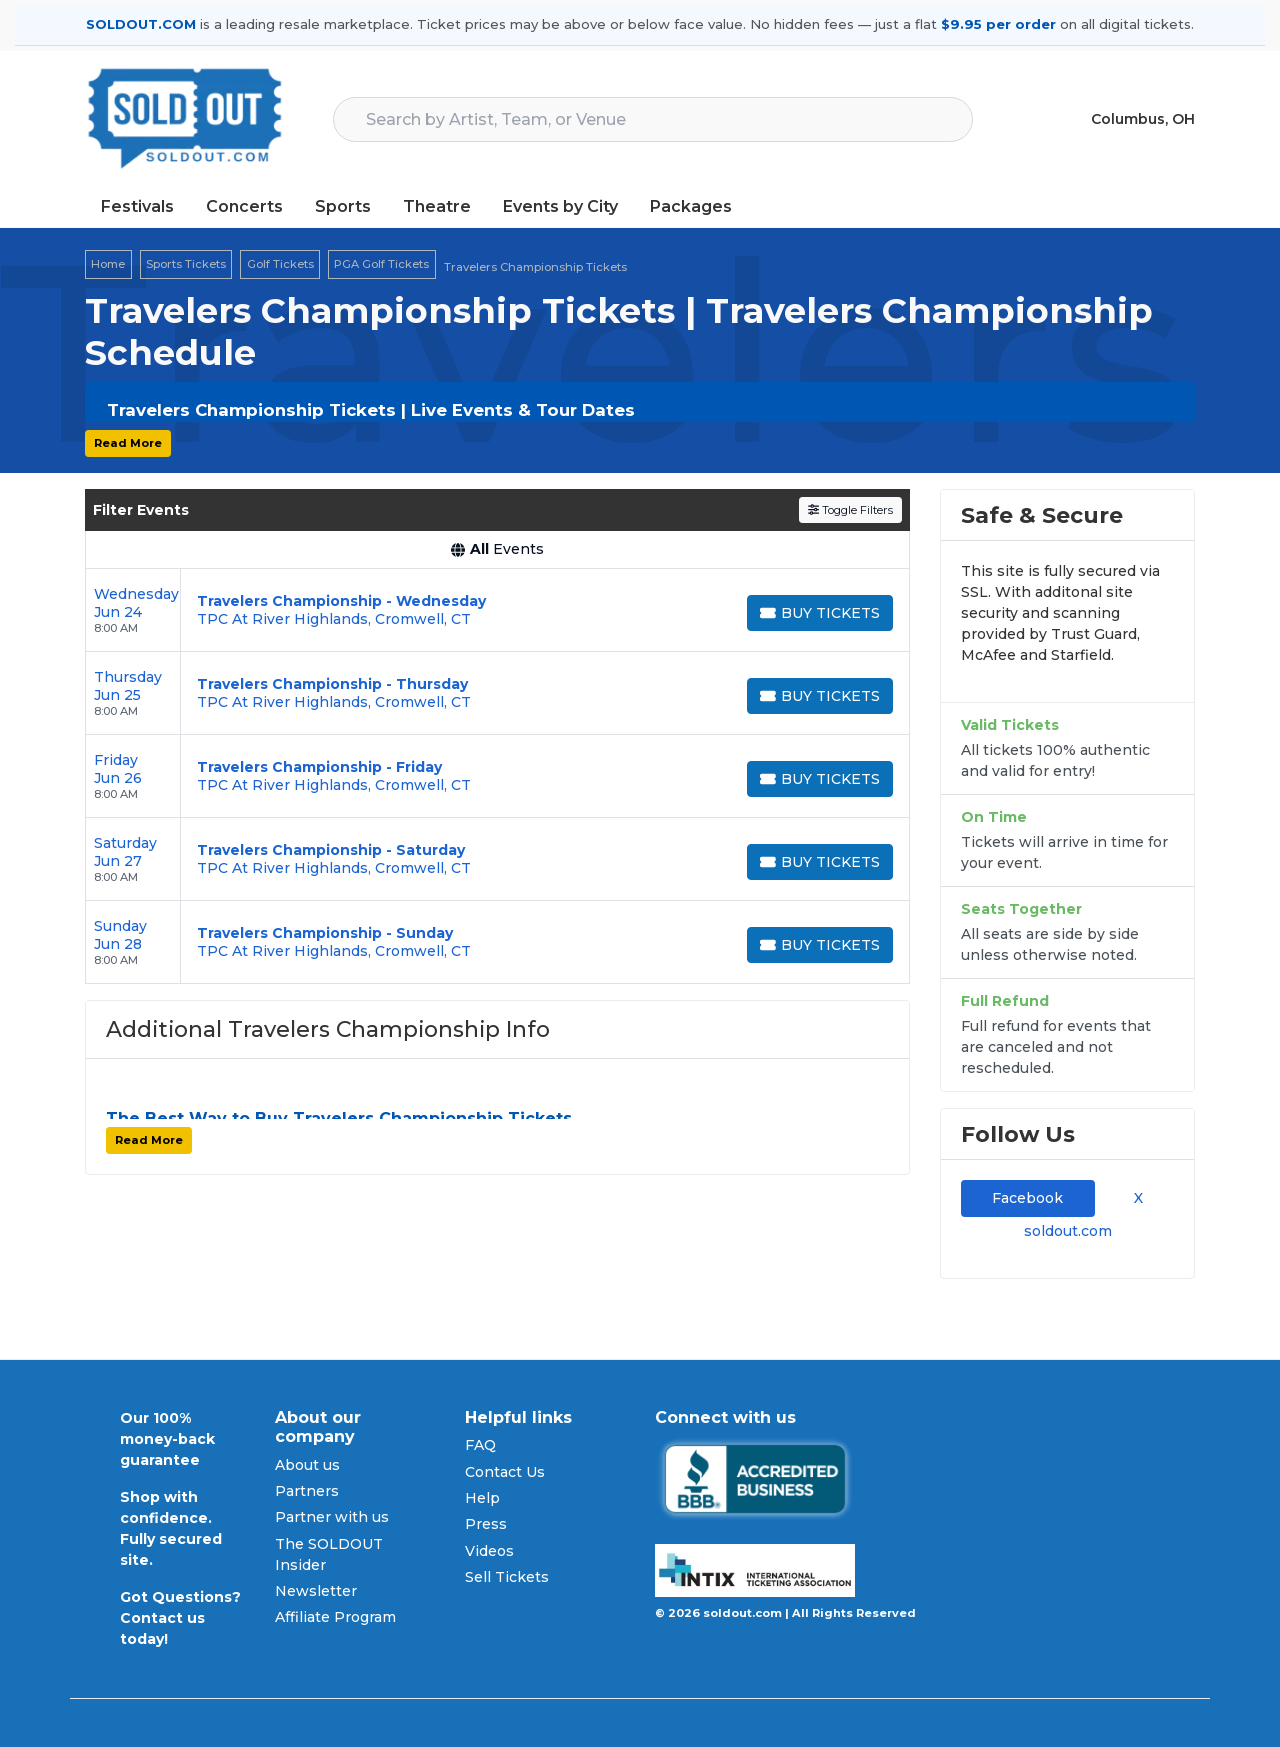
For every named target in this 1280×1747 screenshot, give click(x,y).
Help (482, 1498)
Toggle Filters (850, 510)
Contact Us (505, 1472)
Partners (307, 1491)
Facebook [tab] (1027, 1198)
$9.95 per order (998, 24)
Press (486, 1524)
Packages (691, 206)
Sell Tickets (507, 1577)
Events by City (560, 206)
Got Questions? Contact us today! (180, 1618)
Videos (489, 1551)
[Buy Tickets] (820, 613)
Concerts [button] (244, 206)
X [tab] (1134, 1198)
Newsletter (316, 1591)
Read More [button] (128, 443)
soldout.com (1068, 1231)
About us (307, 1465)
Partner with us (332, 1517)
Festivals (137, 206)
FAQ (480, 1445)
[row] (497, 610)
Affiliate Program (335, 1617)
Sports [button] (343, 206)
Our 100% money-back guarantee (167, 1439)
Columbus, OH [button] (1143, 119)
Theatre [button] (437, 206)
